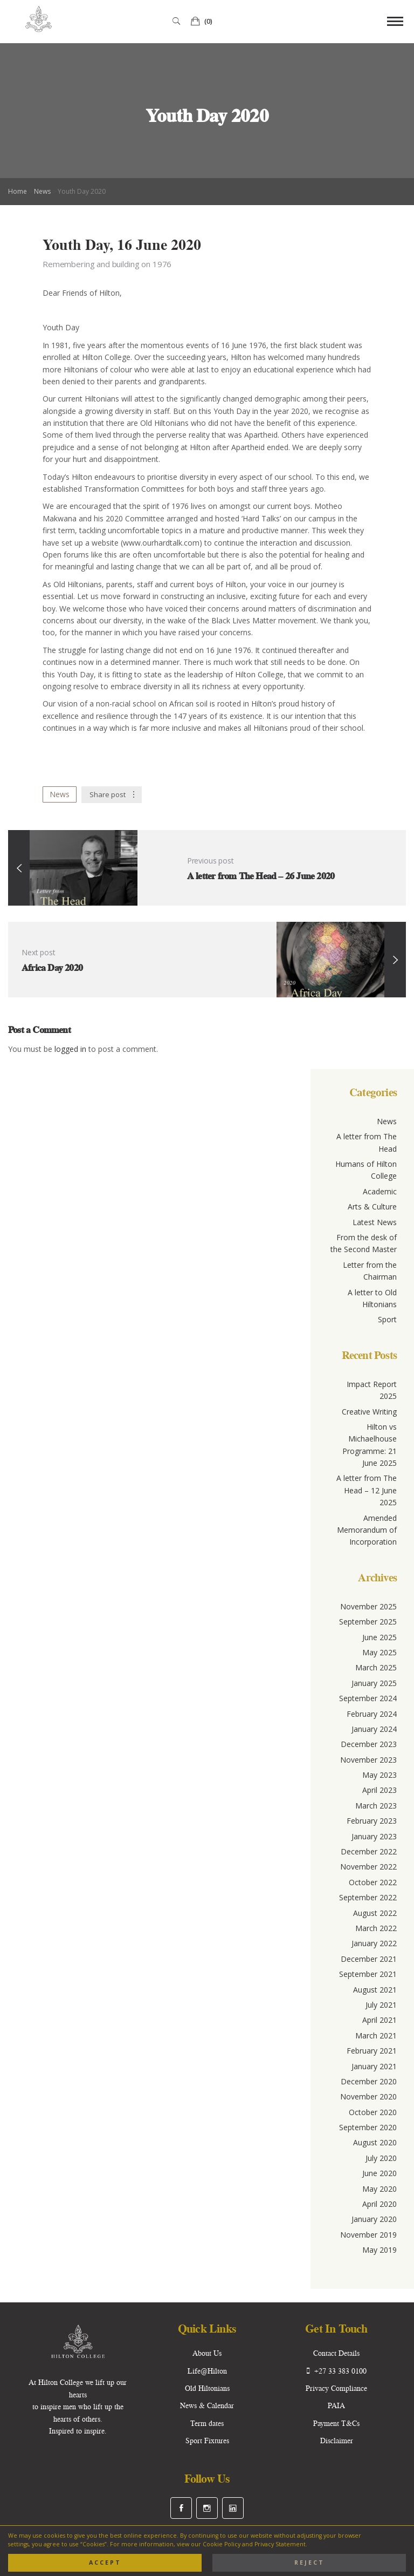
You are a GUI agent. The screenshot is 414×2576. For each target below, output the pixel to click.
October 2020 (373, 2112)
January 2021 (374, 2066)
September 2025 (368, 1621)
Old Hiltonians (207, 2388)
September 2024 (368, 1698)
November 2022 (368, 1866)
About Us (207, 2353)
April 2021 (379, 2020)
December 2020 (369, 2081)
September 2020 (368, 2127)
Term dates (207, 2423)
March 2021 (376, 2035)
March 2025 (376, 1667)
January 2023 (374, 1836)
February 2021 (372, 2050)
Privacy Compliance (336, 2388)
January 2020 (374, 2219)
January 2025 (374, 1683)
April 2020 (379, 2204)
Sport (387, 1319)
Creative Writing (369, 1411)
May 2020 (379, 2189)
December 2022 (369, 1851)
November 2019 (368, 2235)
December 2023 (369, 1744)
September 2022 (368, 1897)
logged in (71, 1049)
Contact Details (336, 2353)
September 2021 (368, 1974)
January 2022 (374, 1943)
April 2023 (379, 1790)
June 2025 (379, 1637)
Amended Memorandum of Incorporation (367, 1530)
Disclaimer (336, 2440)
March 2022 (376, 1928)
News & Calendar (207, 2405)
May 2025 (379, 1652)
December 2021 (369, 1959)
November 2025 (368, 1606)
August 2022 (375, 1913)
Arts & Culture (372, 1206)
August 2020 (375, 2142)
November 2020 (368, 2096)
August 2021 (375, 1989)
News (42, 191)
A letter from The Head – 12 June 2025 (366, 1490)
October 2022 (373, 1882)
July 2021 (381, 2005)
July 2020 (381, 2158)
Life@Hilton (207, 2371)
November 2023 (368, 1760)
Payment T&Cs (336, 2423)
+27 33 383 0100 (337, 2371)
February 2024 (372, 1714)
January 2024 (374, 1729)
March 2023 (376, 1805)
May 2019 (379, 2250)
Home (17, 191)
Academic (380, 1191)
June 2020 (379, 2173)
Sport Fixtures (207, 2440)
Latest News (375, 1222)
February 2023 (372, 1821)
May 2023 (379, 1775)
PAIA (336, 2405)
